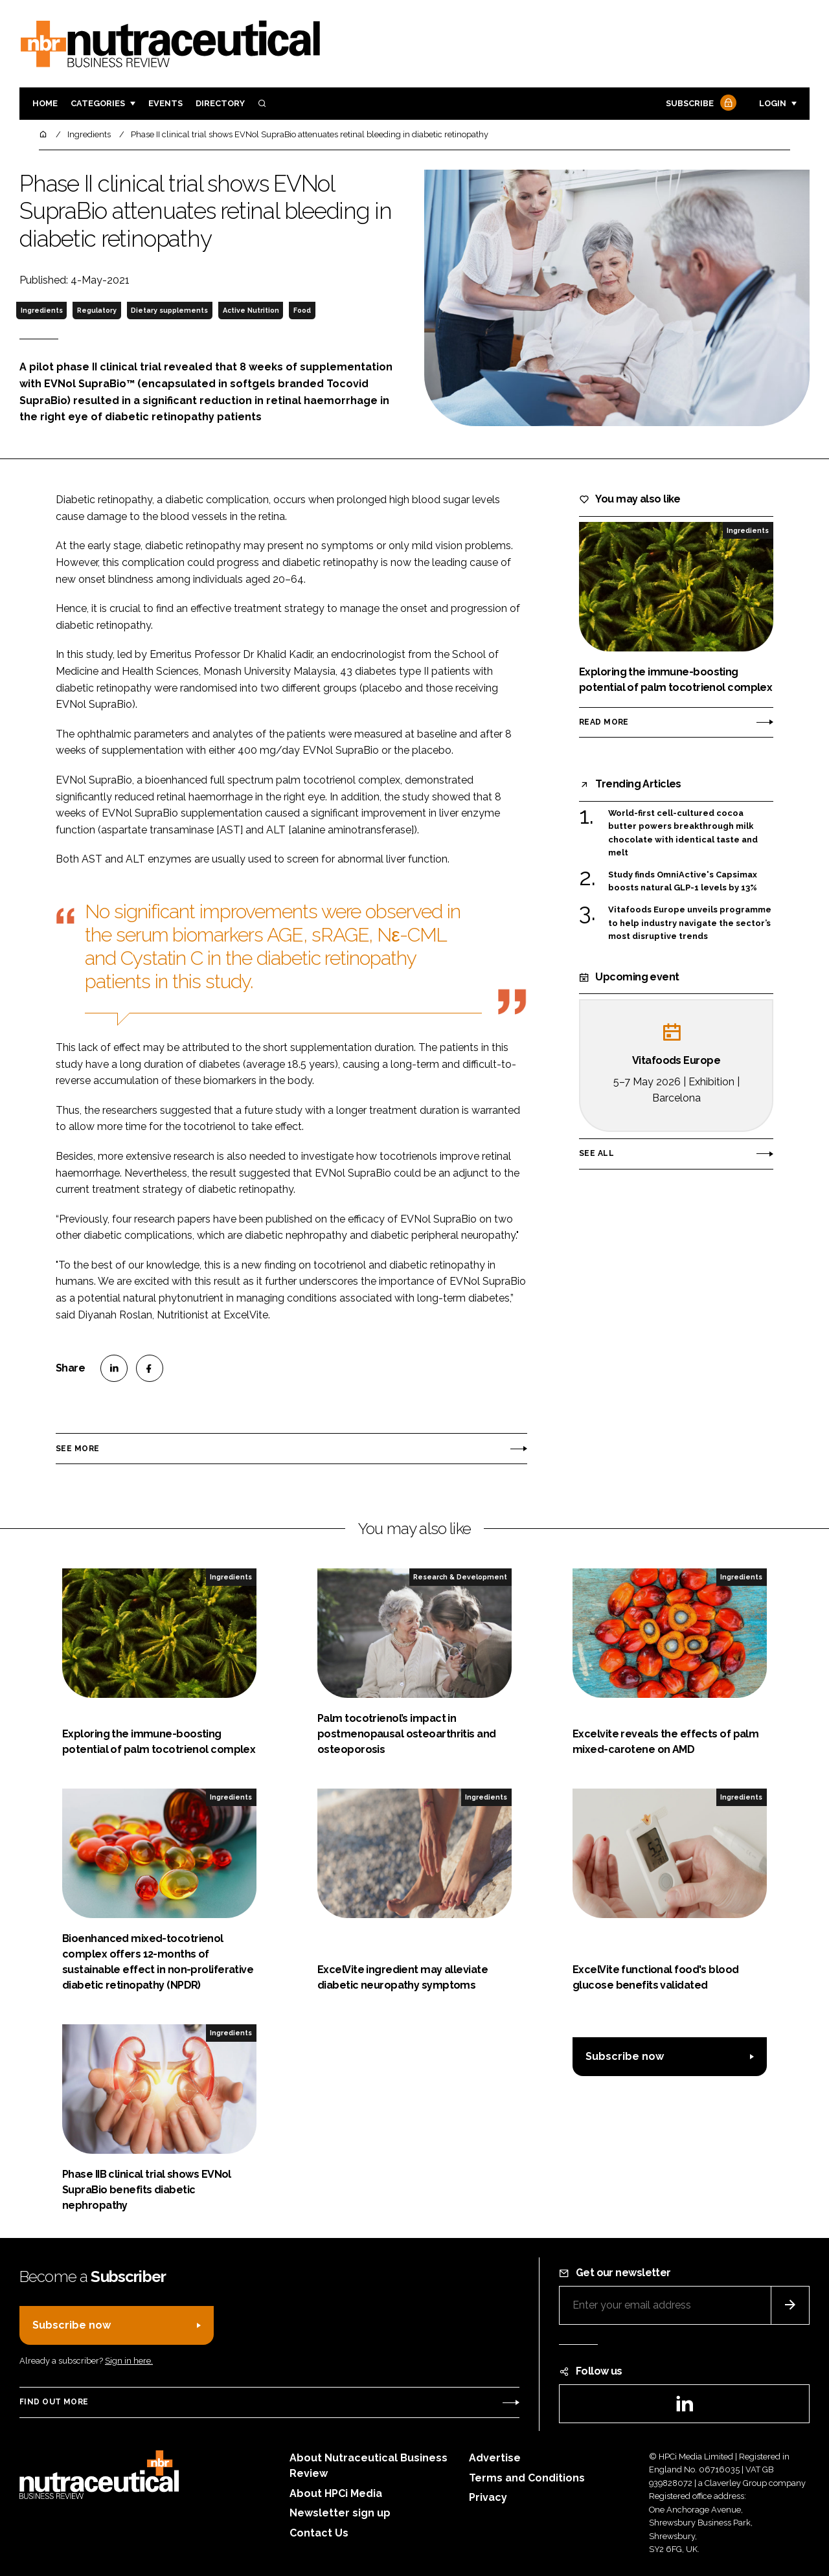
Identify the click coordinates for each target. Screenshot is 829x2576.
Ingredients (42, 310)
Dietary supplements (169, 310)
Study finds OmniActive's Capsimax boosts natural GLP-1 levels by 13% (682, 881)
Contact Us (319, 2533)
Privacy (488, 2497)
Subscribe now (624, 2056)
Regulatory (97, 310)
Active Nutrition (251, 310)
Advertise (495, 2458)
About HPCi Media (336, 2493)
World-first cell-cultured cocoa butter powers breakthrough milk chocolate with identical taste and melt (683, 833)
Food (302, 310)
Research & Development (460, 1577)
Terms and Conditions (527, 2478)
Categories (98, 103)
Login (772, 103)
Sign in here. (129, 2361)
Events (165, 103)
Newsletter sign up (340, 2513)
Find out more (53, 2401)
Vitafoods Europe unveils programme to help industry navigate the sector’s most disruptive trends (689, 923)
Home (45, 103)
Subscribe (699, 104)
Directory (220, 103)
